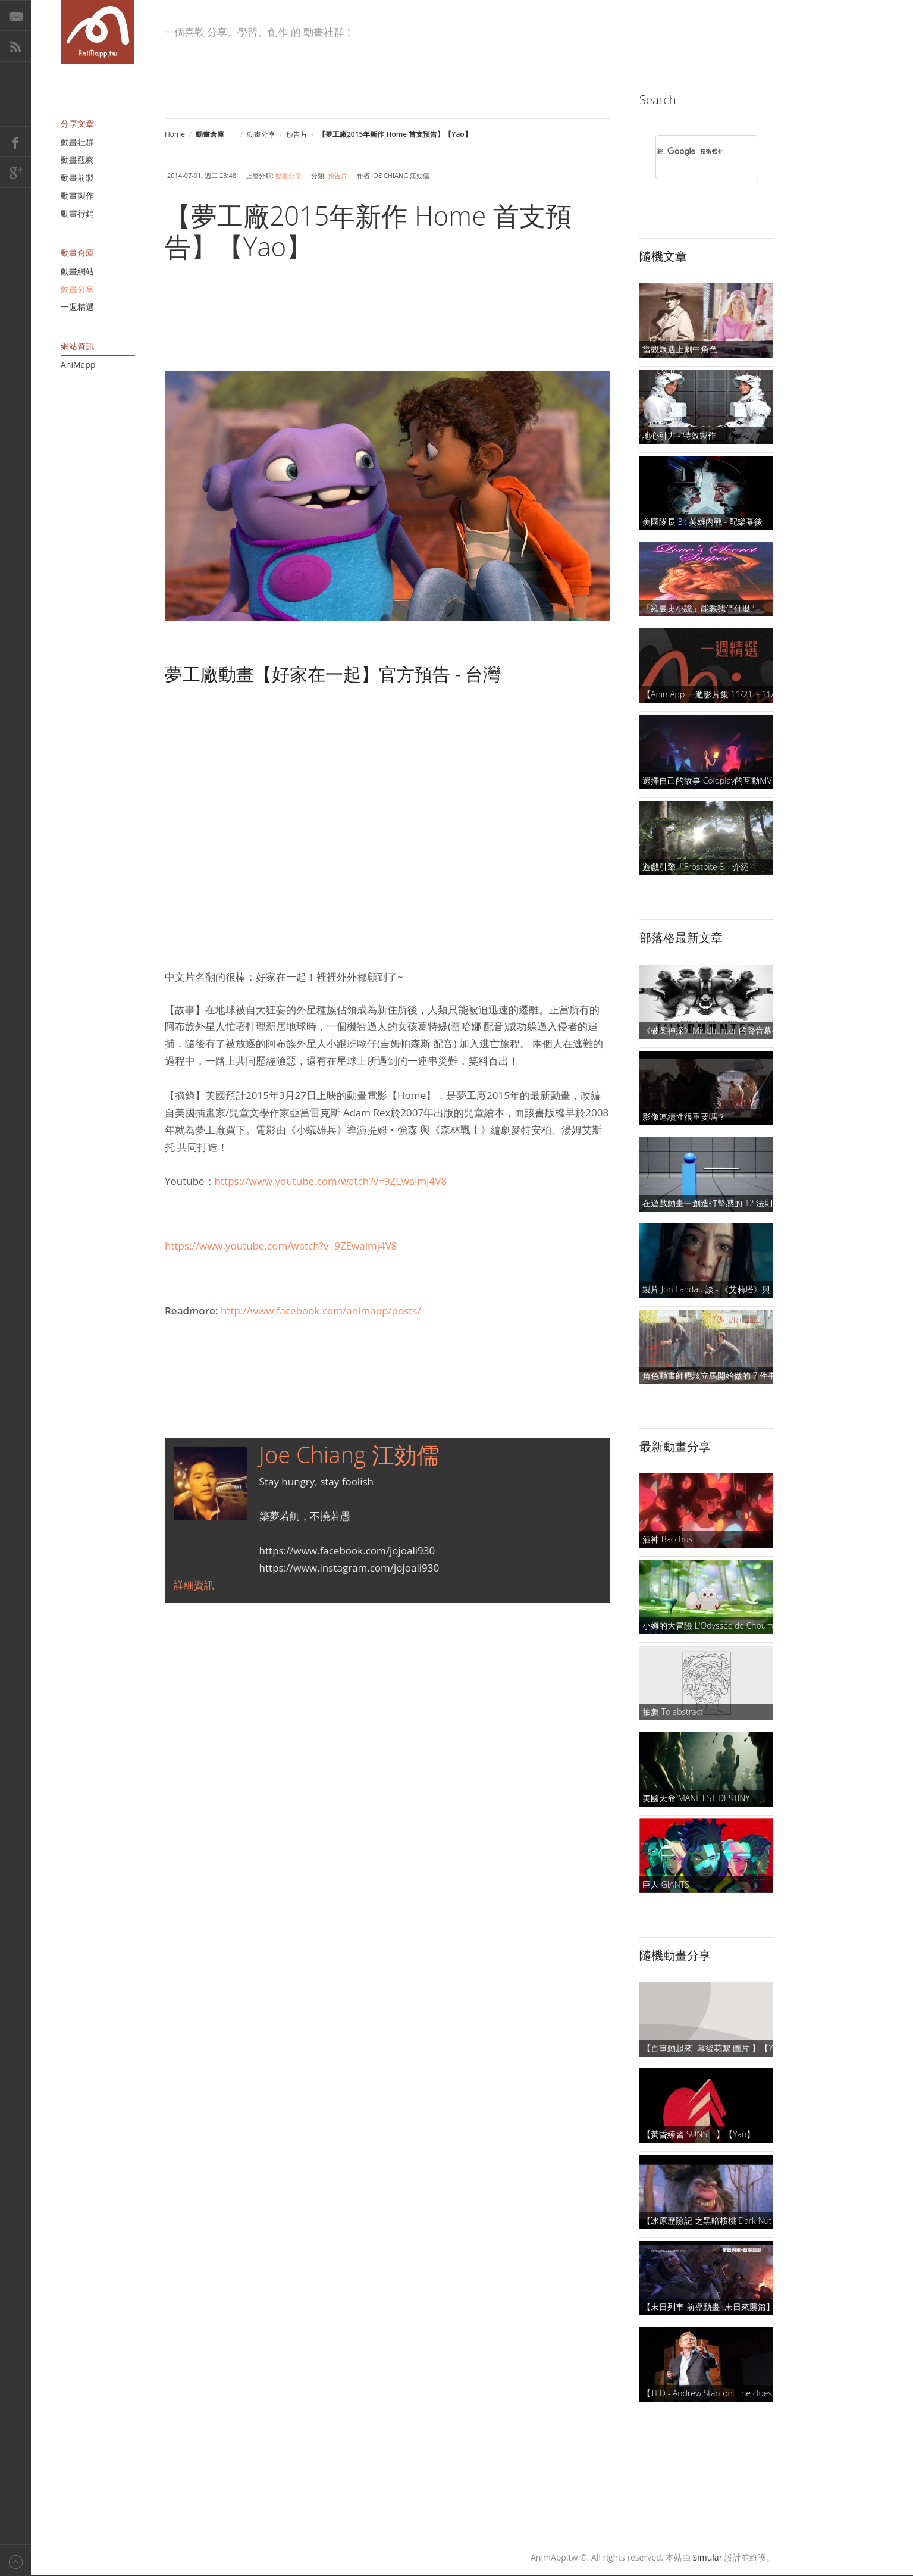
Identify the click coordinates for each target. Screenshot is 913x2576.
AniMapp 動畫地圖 (97, 32)
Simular (708, 2557)
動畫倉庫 (77, 252)
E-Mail (15, 15)
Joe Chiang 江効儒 (349, 1454)
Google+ (15, 172)
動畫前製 (77, 177)
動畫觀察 (77, 159)
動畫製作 (77, 195)
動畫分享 (261, 134)
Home (175, 134)
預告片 (297, 134)
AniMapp (78, 364)
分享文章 (77, 123)
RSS (15, 46)
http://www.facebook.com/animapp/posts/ (321, 1310)
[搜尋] (691, 151)
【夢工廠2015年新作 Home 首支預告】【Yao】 (368, 231)
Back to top (15, 2560)
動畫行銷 (77, 213)
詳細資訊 (194, 1585)
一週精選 (77, 306)
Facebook (15, 141)
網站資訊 (77, 346)
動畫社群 (77, 142)
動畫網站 (77, 271)
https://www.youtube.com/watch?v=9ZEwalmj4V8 (331, 1181)
